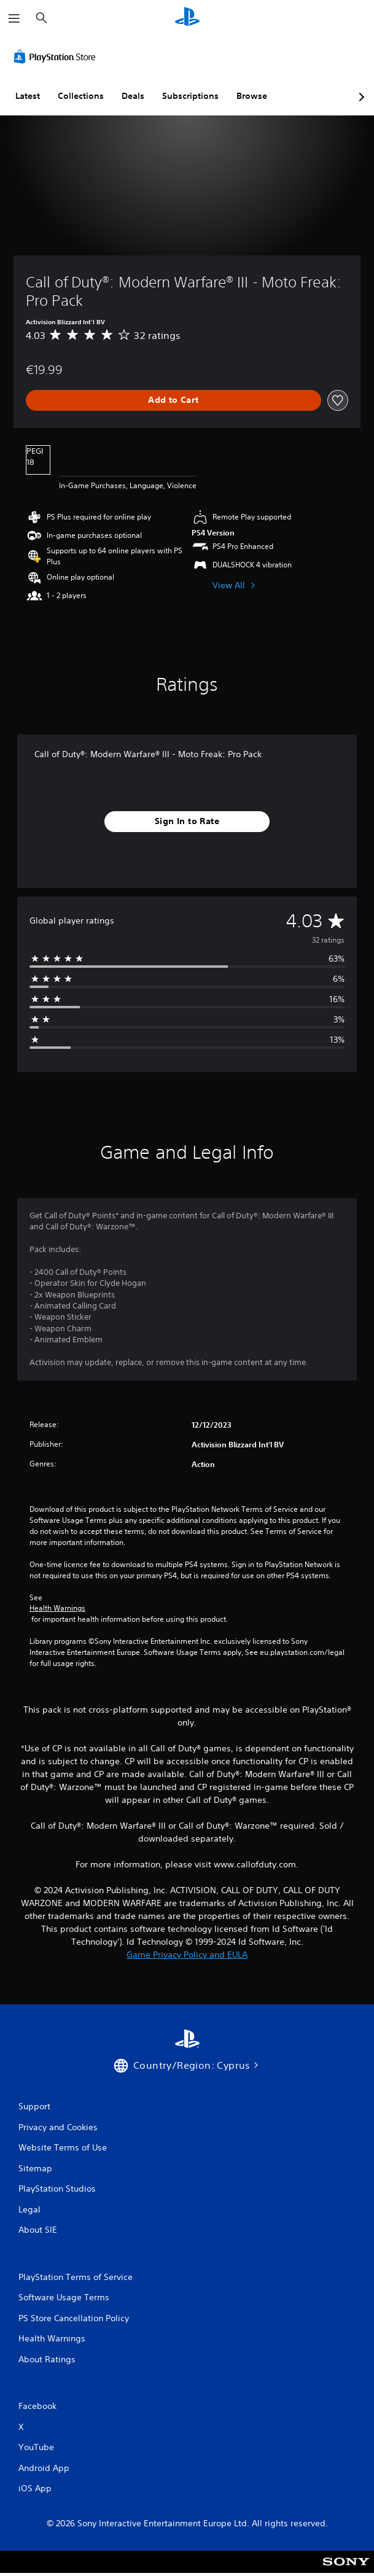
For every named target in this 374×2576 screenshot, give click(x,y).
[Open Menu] (14, 18)
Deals (133, 95)
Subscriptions (190, 95)
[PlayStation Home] (187, 18)
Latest (27, 95)
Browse (251, 95)
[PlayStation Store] (57, 56)
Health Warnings (57, 1608)
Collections (81, 95)
